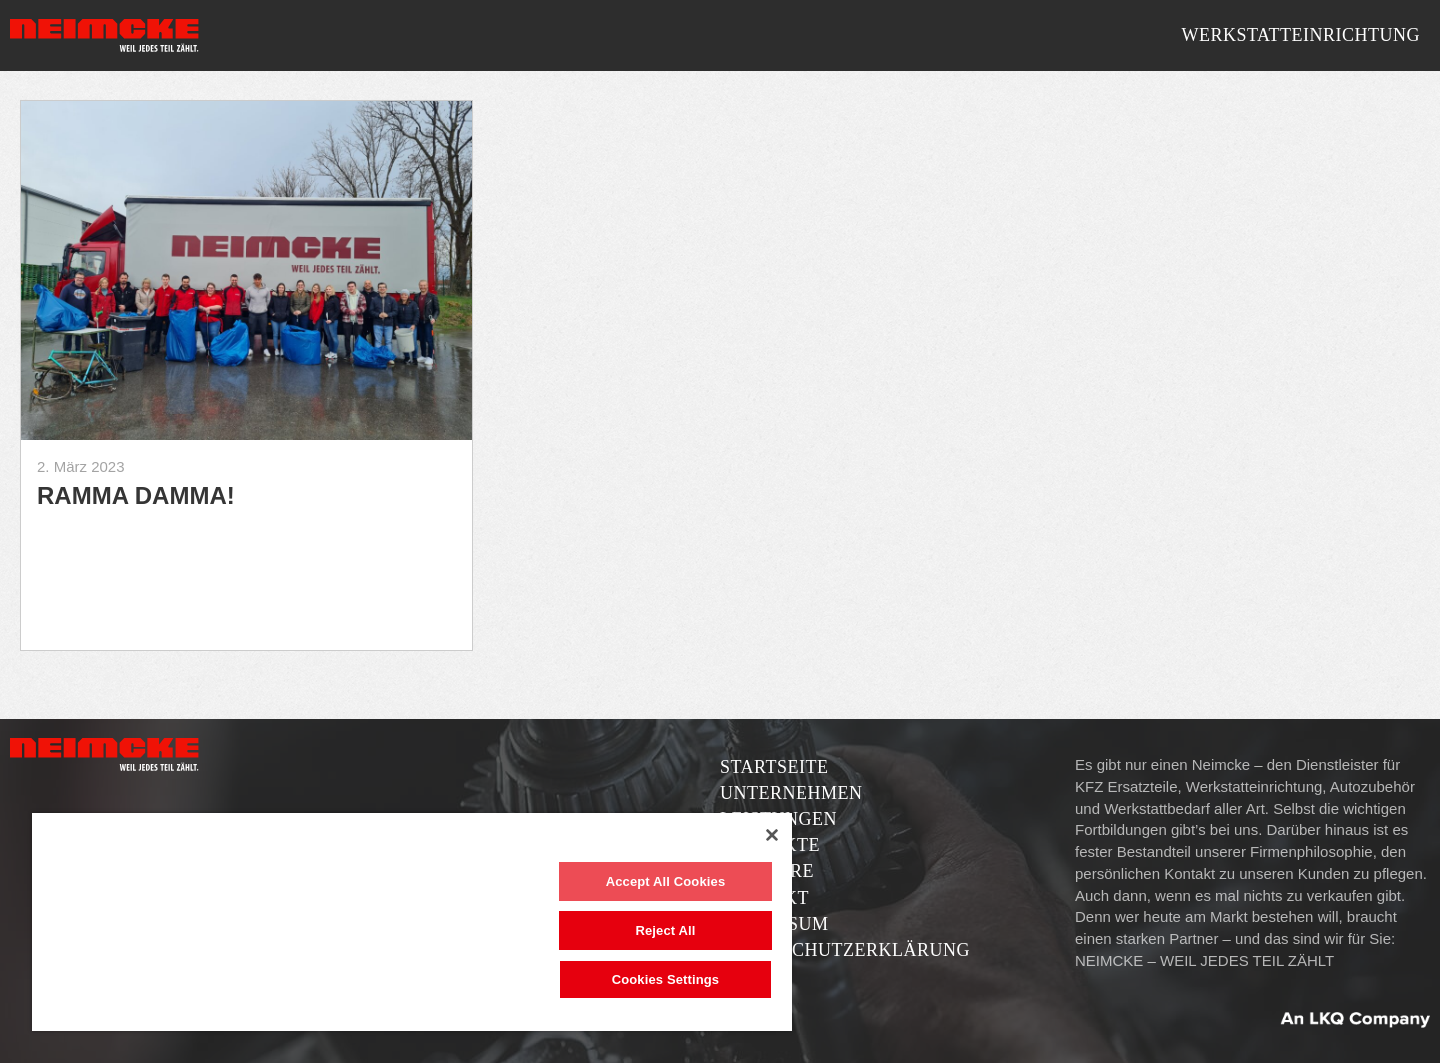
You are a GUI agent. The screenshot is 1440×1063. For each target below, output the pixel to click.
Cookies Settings (666, 979)
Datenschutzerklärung (845, 950)
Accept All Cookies (666, 881)
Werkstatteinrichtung (1300, 35)
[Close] (772, 835)
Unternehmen (791, 793)
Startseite (774, 767)
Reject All (665, 930)
